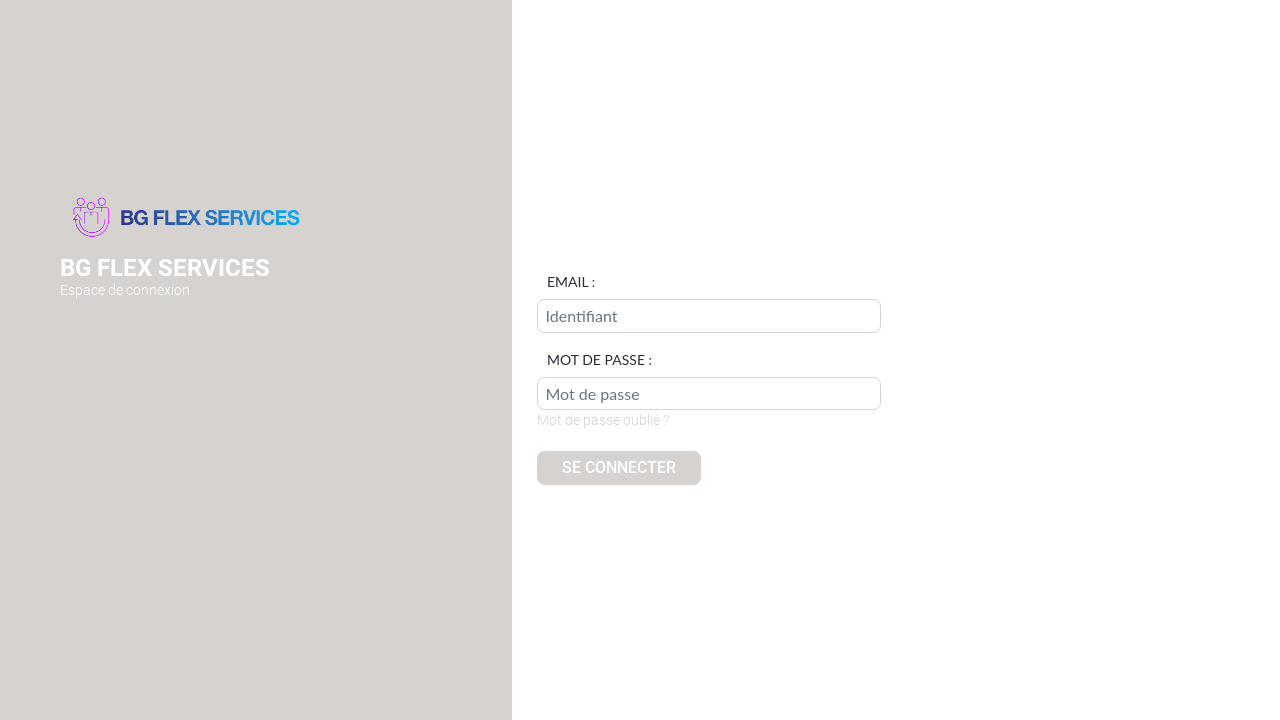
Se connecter (619, 467)
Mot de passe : (599, 360)
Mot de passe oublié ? (603, 420)
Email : (571, 282)
